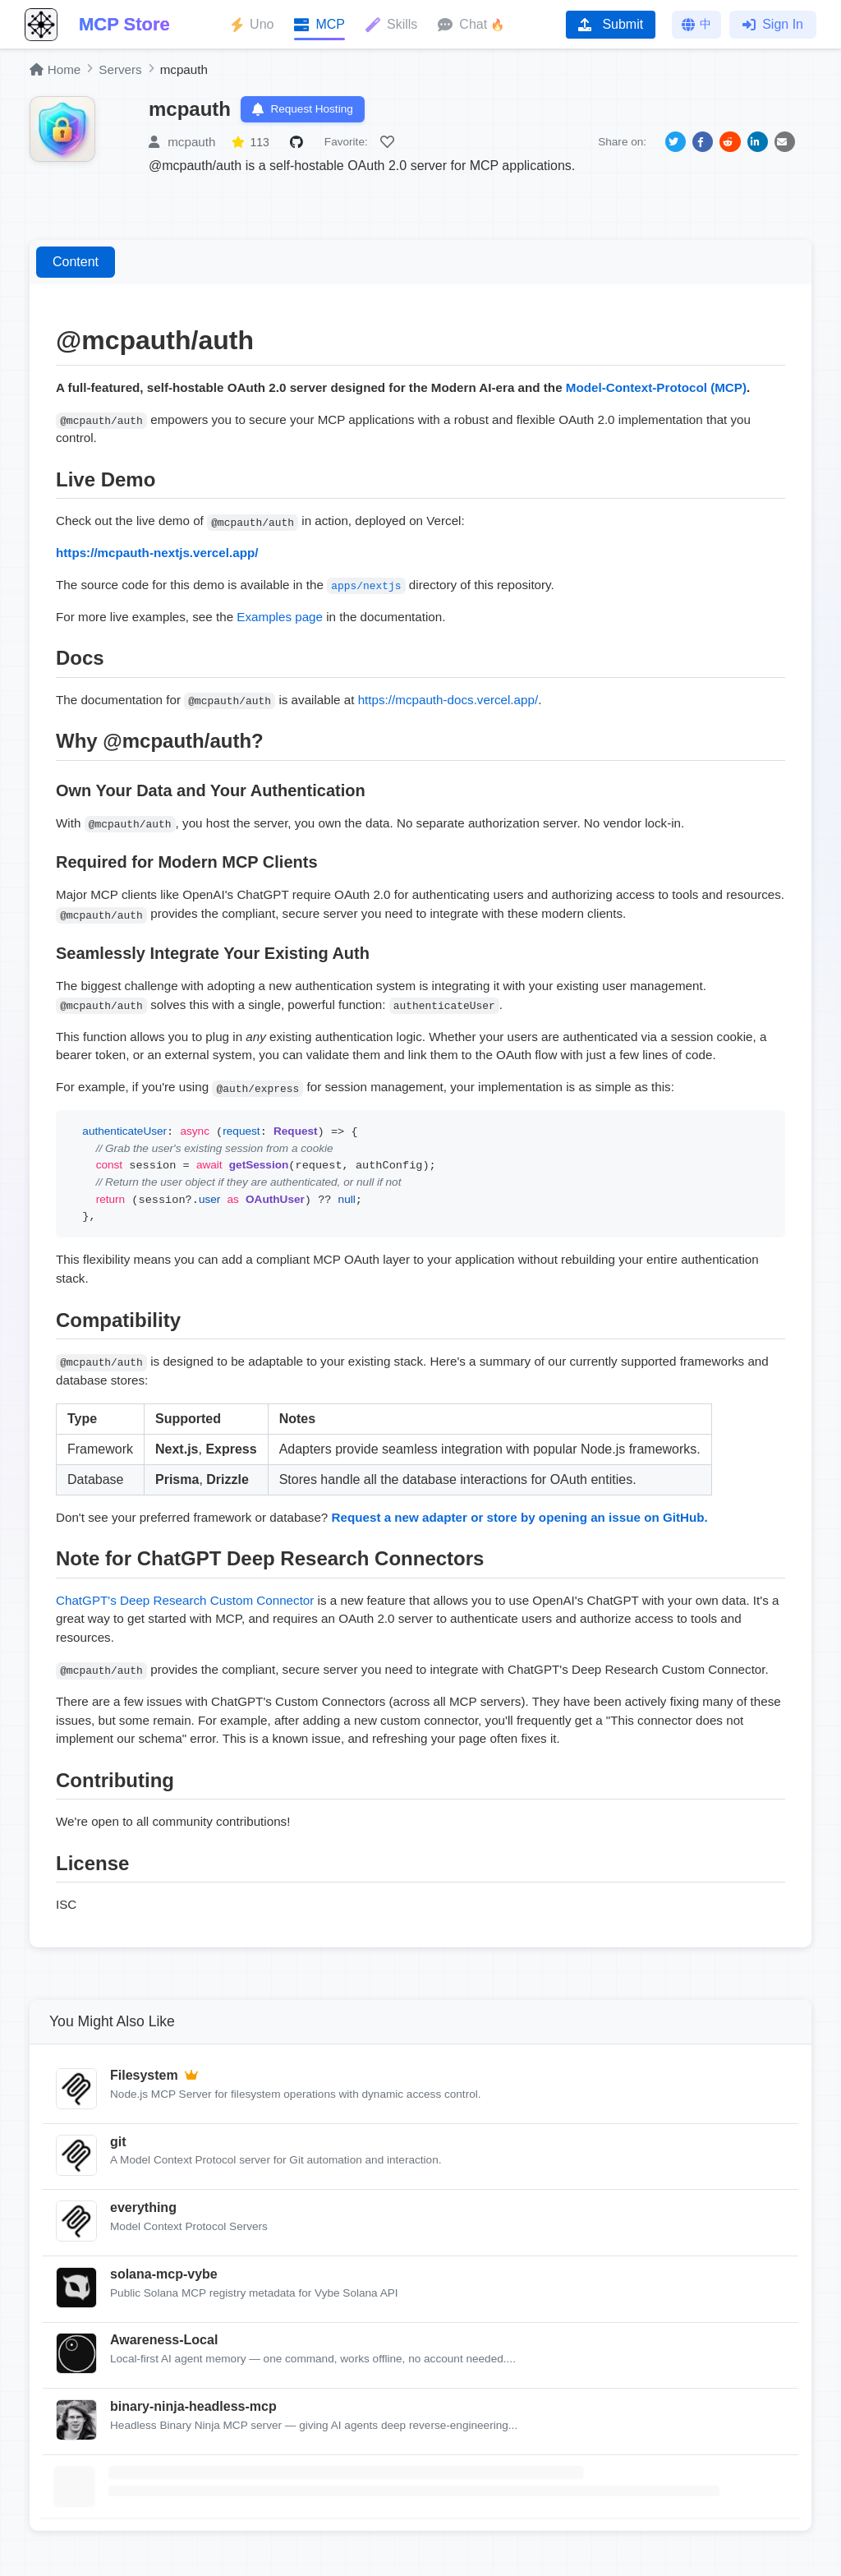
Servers (120, 69)
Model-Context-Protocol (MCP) (656, 389)
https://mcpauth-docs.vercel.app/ (448, 701)
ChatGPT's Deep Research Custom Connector (185, 1602)
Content (76, 264)
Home (55, 69)
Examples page (280, 618)
